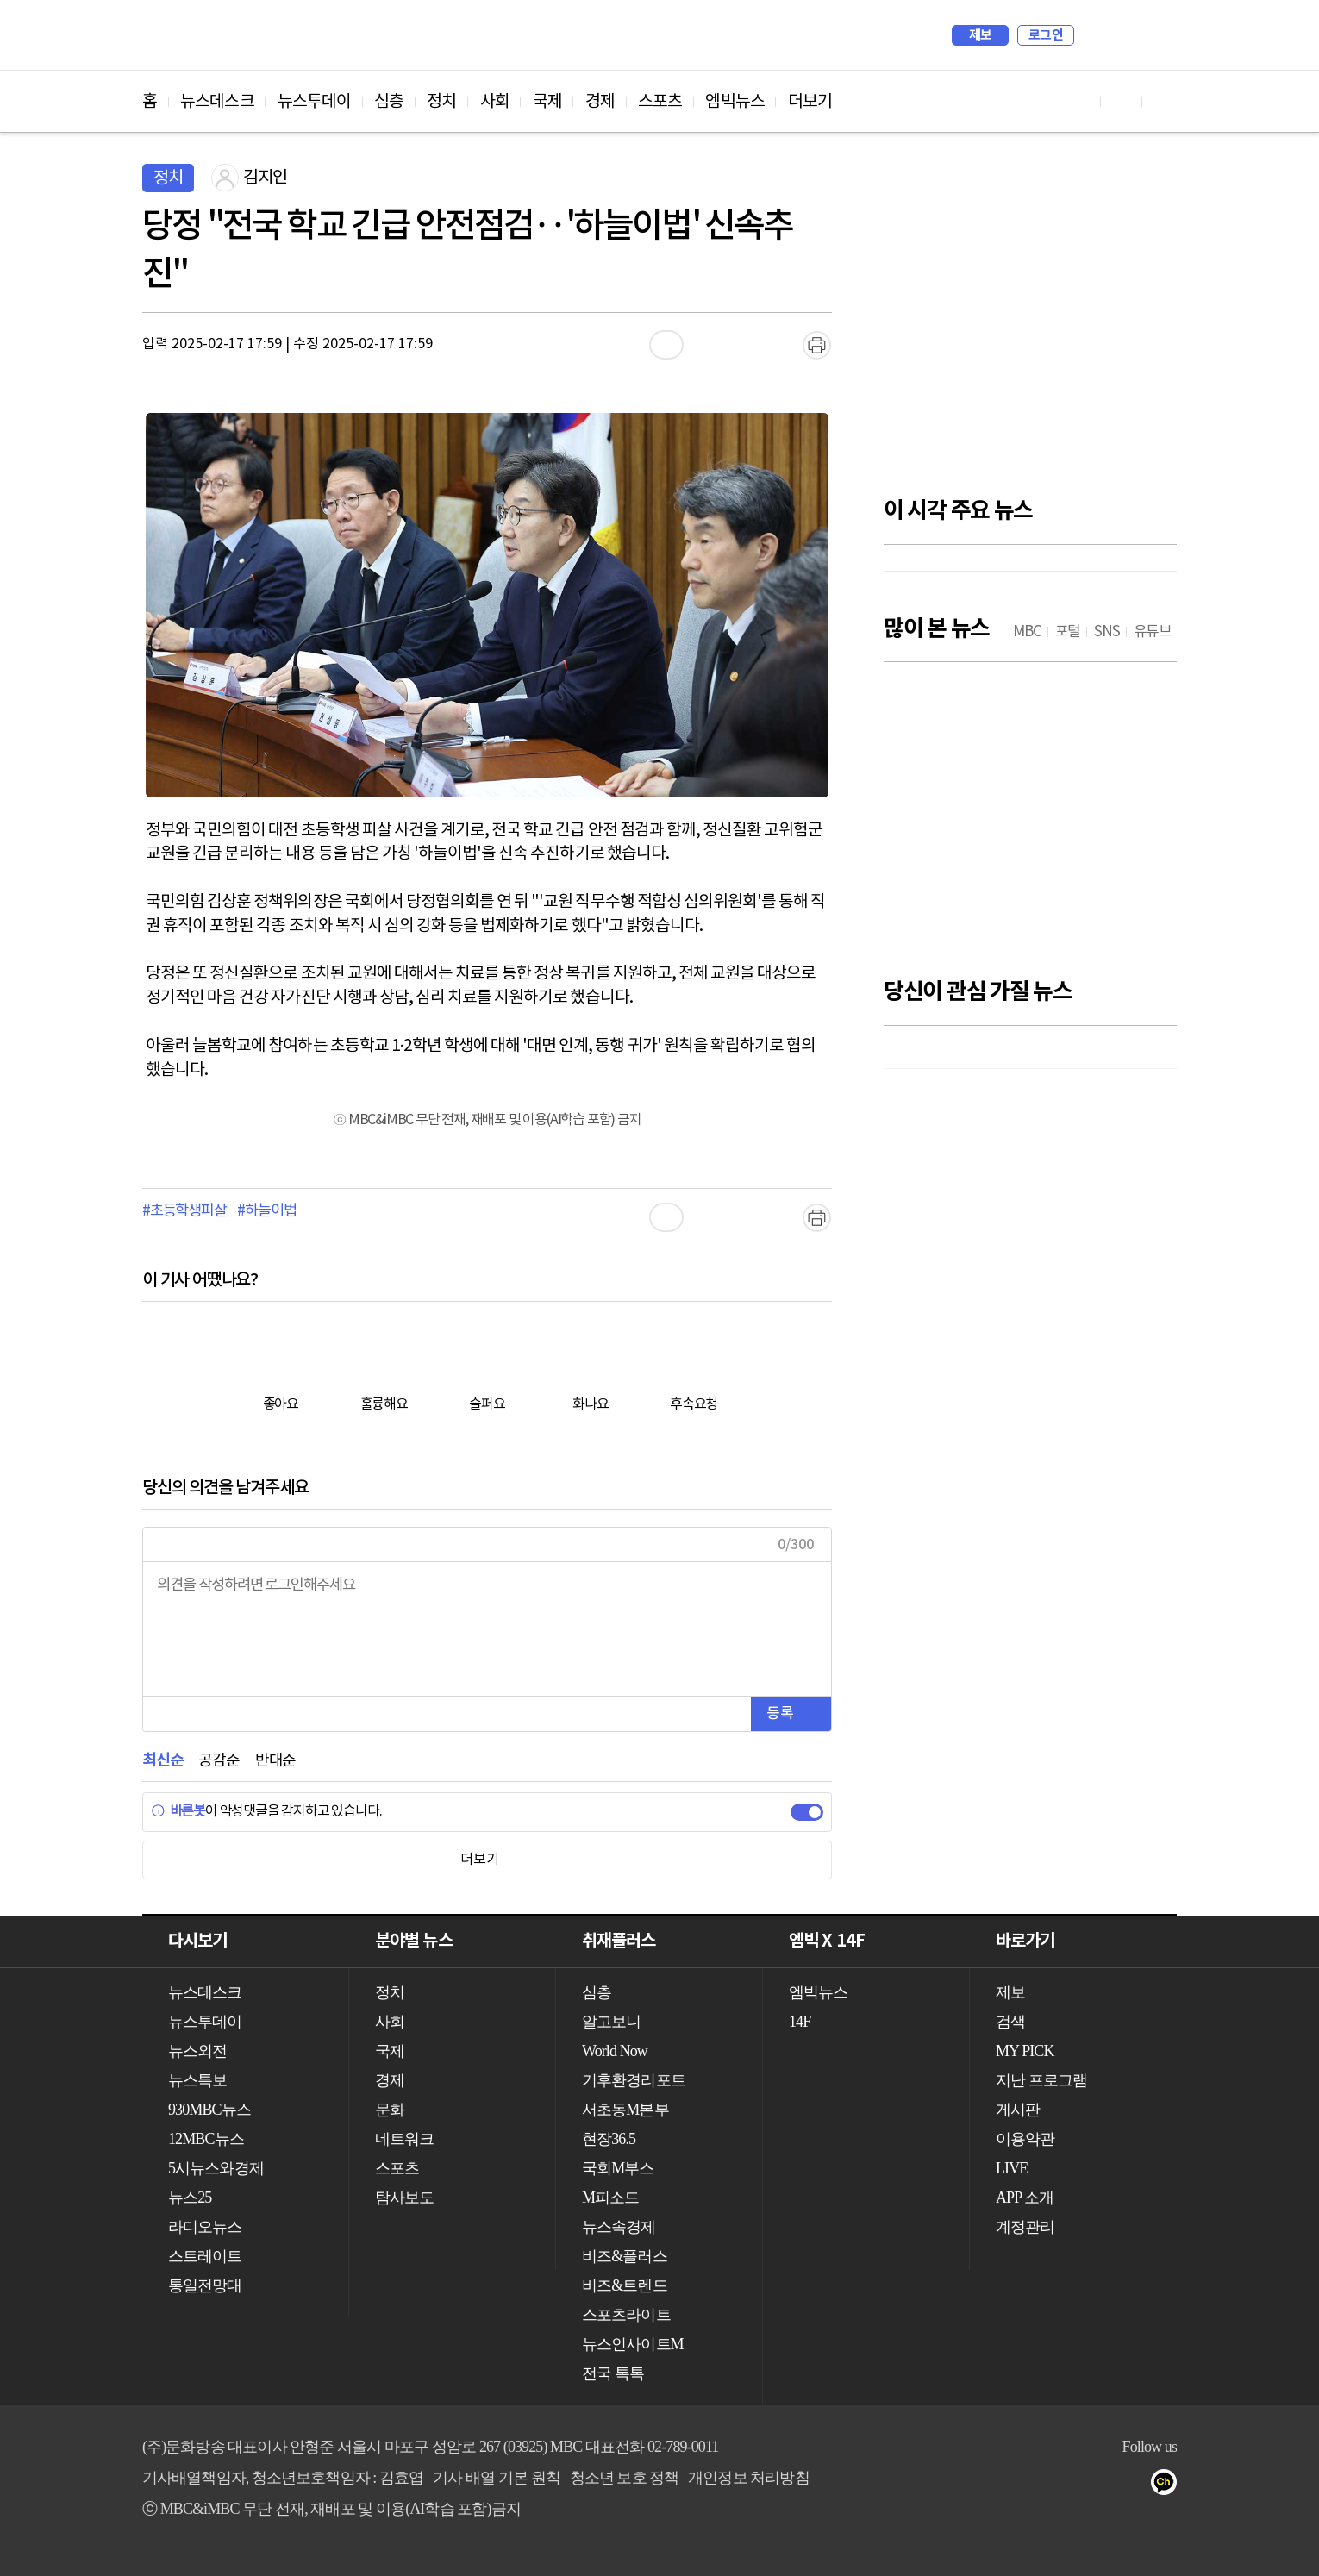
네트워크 (404, 2139)
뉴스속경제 (619, 2226)
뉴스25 (189, 2197)
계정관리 (1025, 2226)
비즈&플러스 (624, 2256)
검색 (1095, 35)
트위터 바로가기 (1163, 101)
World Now (614, 2051)
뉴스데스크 (217, 101)
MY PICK (1120, 35)
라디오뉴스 (205, 2226)
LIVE (1012, 2168)
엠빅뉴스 (734, 101)
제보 (980, 35)
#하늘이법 (266, 1211)
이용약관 (1025, 2139)
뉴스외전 (197, 2051)
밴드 (1100, 2485)
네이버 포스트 (1135, 2485)
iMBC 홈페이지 (1158, 35)
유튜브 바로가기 (1080, 101)
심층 (388, 101)
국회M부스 (618, 2168)
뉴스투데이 (315, 101)
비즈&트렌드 (624, 2285)
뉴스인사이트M (633, 2344)
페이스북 (1031, 2485)
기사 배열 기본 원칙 (496, 2477)
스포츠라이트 (626, 2314)
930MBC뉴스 (209, 2109)
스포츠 (660, 101)
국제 (547, 101)
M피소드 (610, 2197)
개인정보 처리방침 (748, 2477)
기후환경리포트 (633, 2080)
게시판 (1018, 2109)
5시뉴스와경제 (216, 2168)
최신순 (162, 1761)
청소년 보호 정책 (624, 2477)
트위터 (1066, 2485)
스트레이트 (205, 2256)
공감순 (218, 1761)
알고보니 (611, 2021)
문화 (389, 2109)
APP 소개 (1024, 2197)
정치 (441, 101)
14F (799, 2021)
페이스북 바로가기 (1122, 101)
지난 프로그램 (1041, 2080)
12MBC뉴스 (206, 2139)
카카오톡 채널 (1169, 2485)
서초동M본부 (625, 2109)
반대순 (275, 1761)
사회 (494, 101)
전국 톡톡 (613, 2373)
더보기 (810, 101)
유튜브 (997, 2485)
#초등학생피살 (184, 1211)
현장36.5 (608, 2139)
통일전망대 (205, 2285)
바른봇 (178, 1811)
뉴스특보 (197, 2080)
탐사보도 (404, 2197)
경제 (600, 101)
